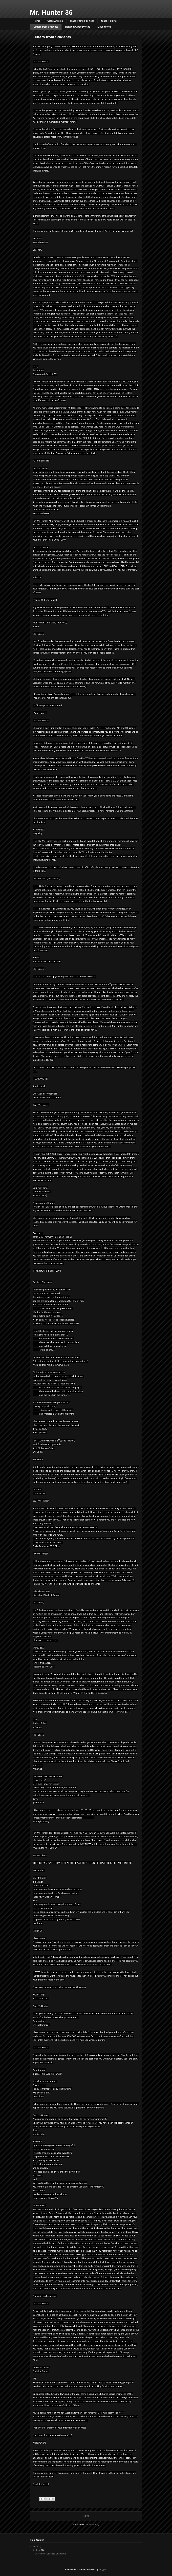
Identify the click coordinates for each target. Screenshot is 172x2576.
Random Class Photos (77, 26)
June (38, 2550)
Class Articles (55, 21)
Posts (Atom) (92, 2524)
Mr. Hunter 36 (51, 12)
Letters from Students (46, 26)
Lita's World (104, 26)
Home (37, 21)
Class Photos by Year (82, 21)
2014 (36, 2546)
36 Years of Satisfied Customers (50, 2553)
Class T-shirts (109, 21)
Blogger (102, 2569)
